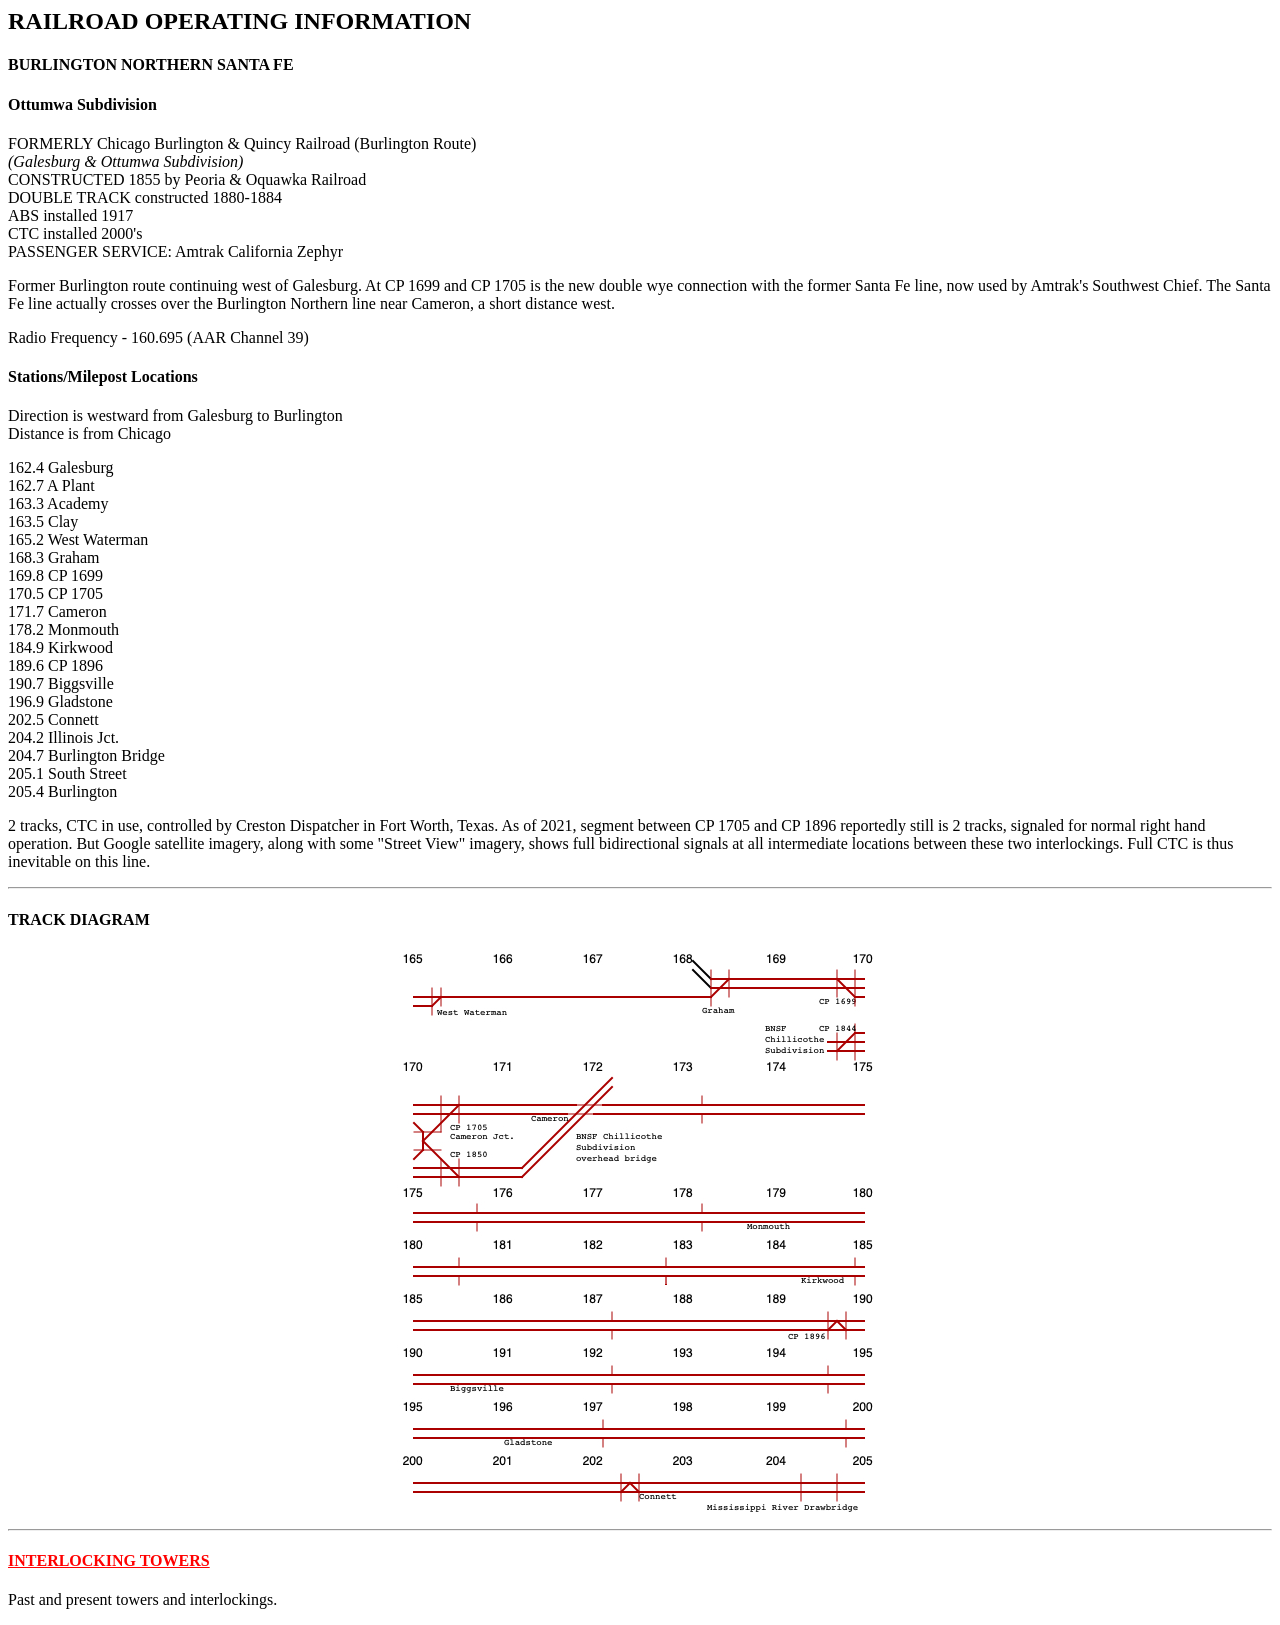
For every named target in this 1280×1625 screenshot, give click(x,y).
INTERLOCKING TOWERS (109, 1560)
